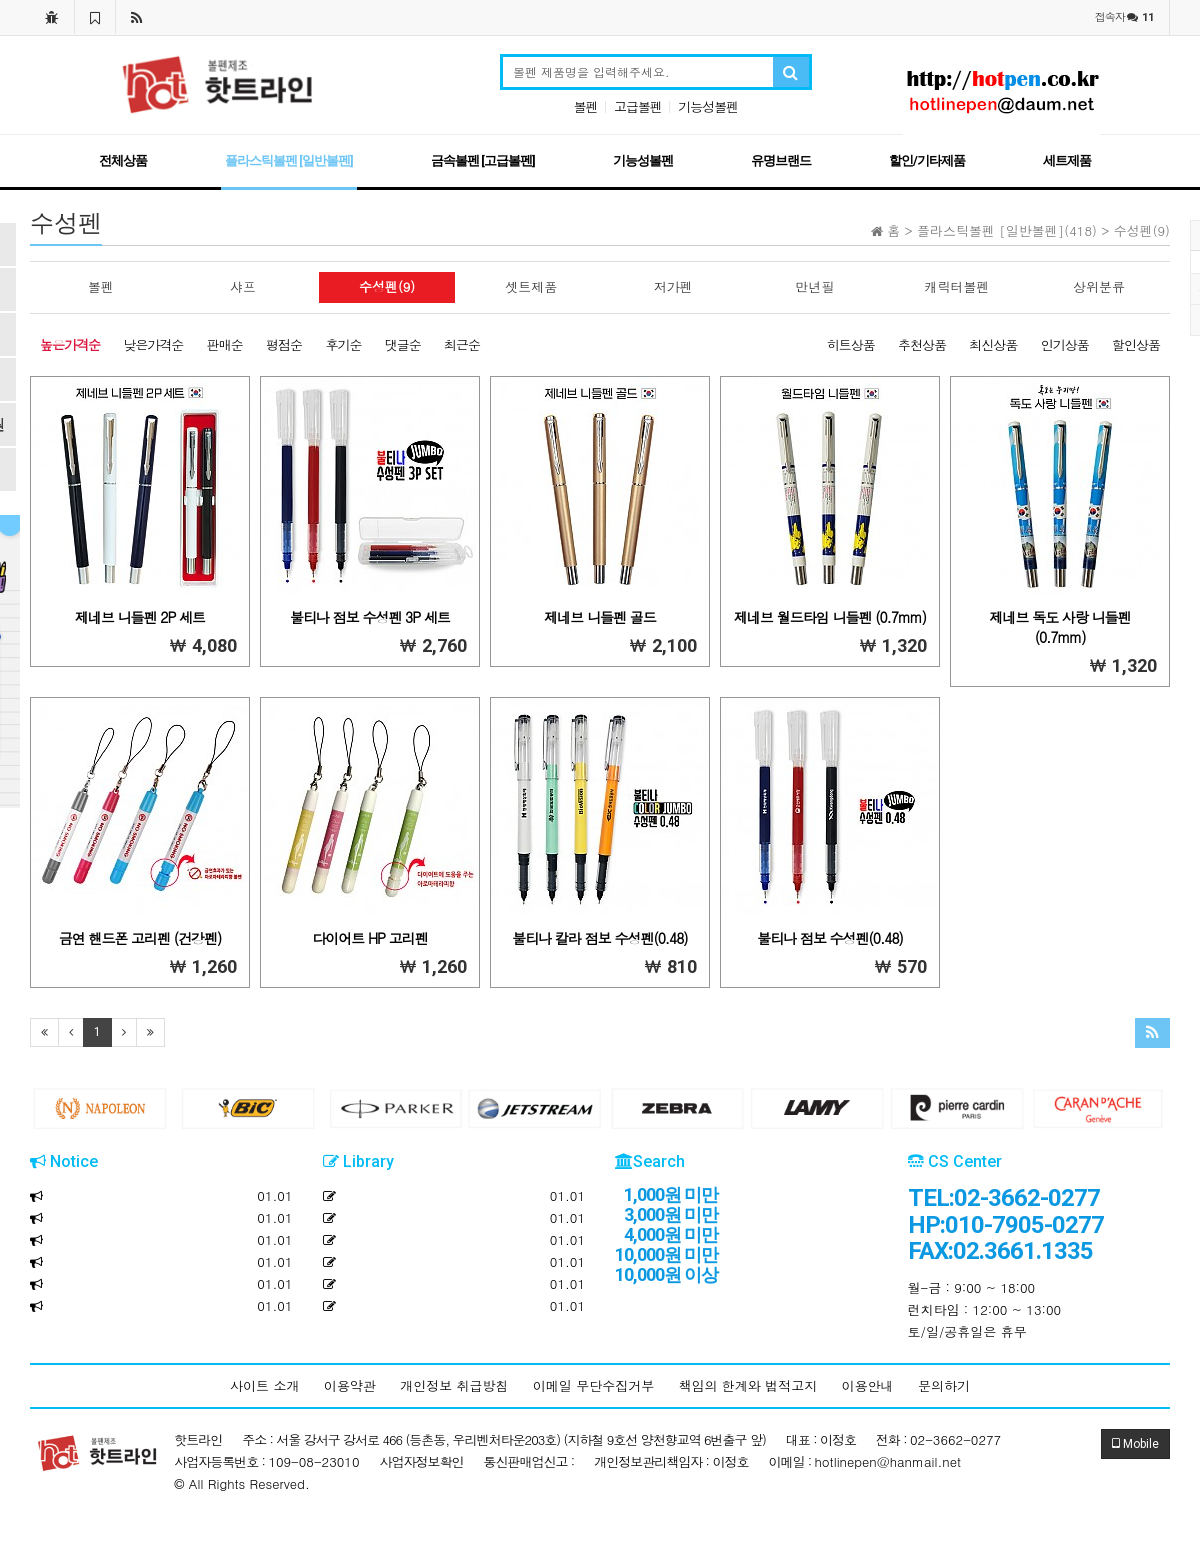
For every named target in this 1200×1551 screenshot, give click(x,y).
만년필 (815, 286)
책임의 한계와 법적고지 (748, 1385)
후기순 (343, 344)
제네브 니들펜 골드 (599, 617)
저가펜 (673, 286)
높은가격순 (70, 344)
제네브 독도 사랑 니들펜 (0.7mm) (1059, 627)
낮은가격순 (153, 344)
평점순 (284, 344)
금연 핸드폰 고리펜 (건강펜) (140, 938)
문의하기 (944, 1385)
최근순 (462, 344)
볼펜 (586, 106)
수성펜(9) (387, 286)
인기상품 (1065, 344)
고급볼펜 (638, 106)
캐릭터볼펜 (957, 286)
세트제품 (1067, 160)
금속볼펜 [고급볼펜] (483, 160)
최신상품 (993, 344)
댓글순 (403, 344)
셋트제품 (531, 286)
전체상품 (123, 160)
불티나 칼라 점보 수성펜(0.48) (599, 938)
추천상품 (922, 344)
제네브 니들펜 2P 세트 (140, 617)
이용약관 (350, 1385)
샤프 (243, 286)
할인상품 (1136, 344)
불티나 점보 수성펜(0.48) (830, 938)
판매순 (225, 344)
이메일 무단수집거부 (593, 1385)
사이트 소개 (264, 1385)
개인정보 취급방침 (454, 1385)
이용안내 (868, 1385)
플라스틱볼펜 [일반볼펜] (289, 160)
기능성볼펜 (708, 106)
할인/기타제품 (927, 160)
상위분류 (1099, 286)
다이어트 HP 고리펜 (369, 938)
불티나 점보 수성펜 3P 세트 (370, 617)
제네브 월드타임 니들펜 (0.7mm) (830, 617)
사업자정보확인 (422, 1461)
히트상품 (851, 344)
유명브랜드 (781, 160)
